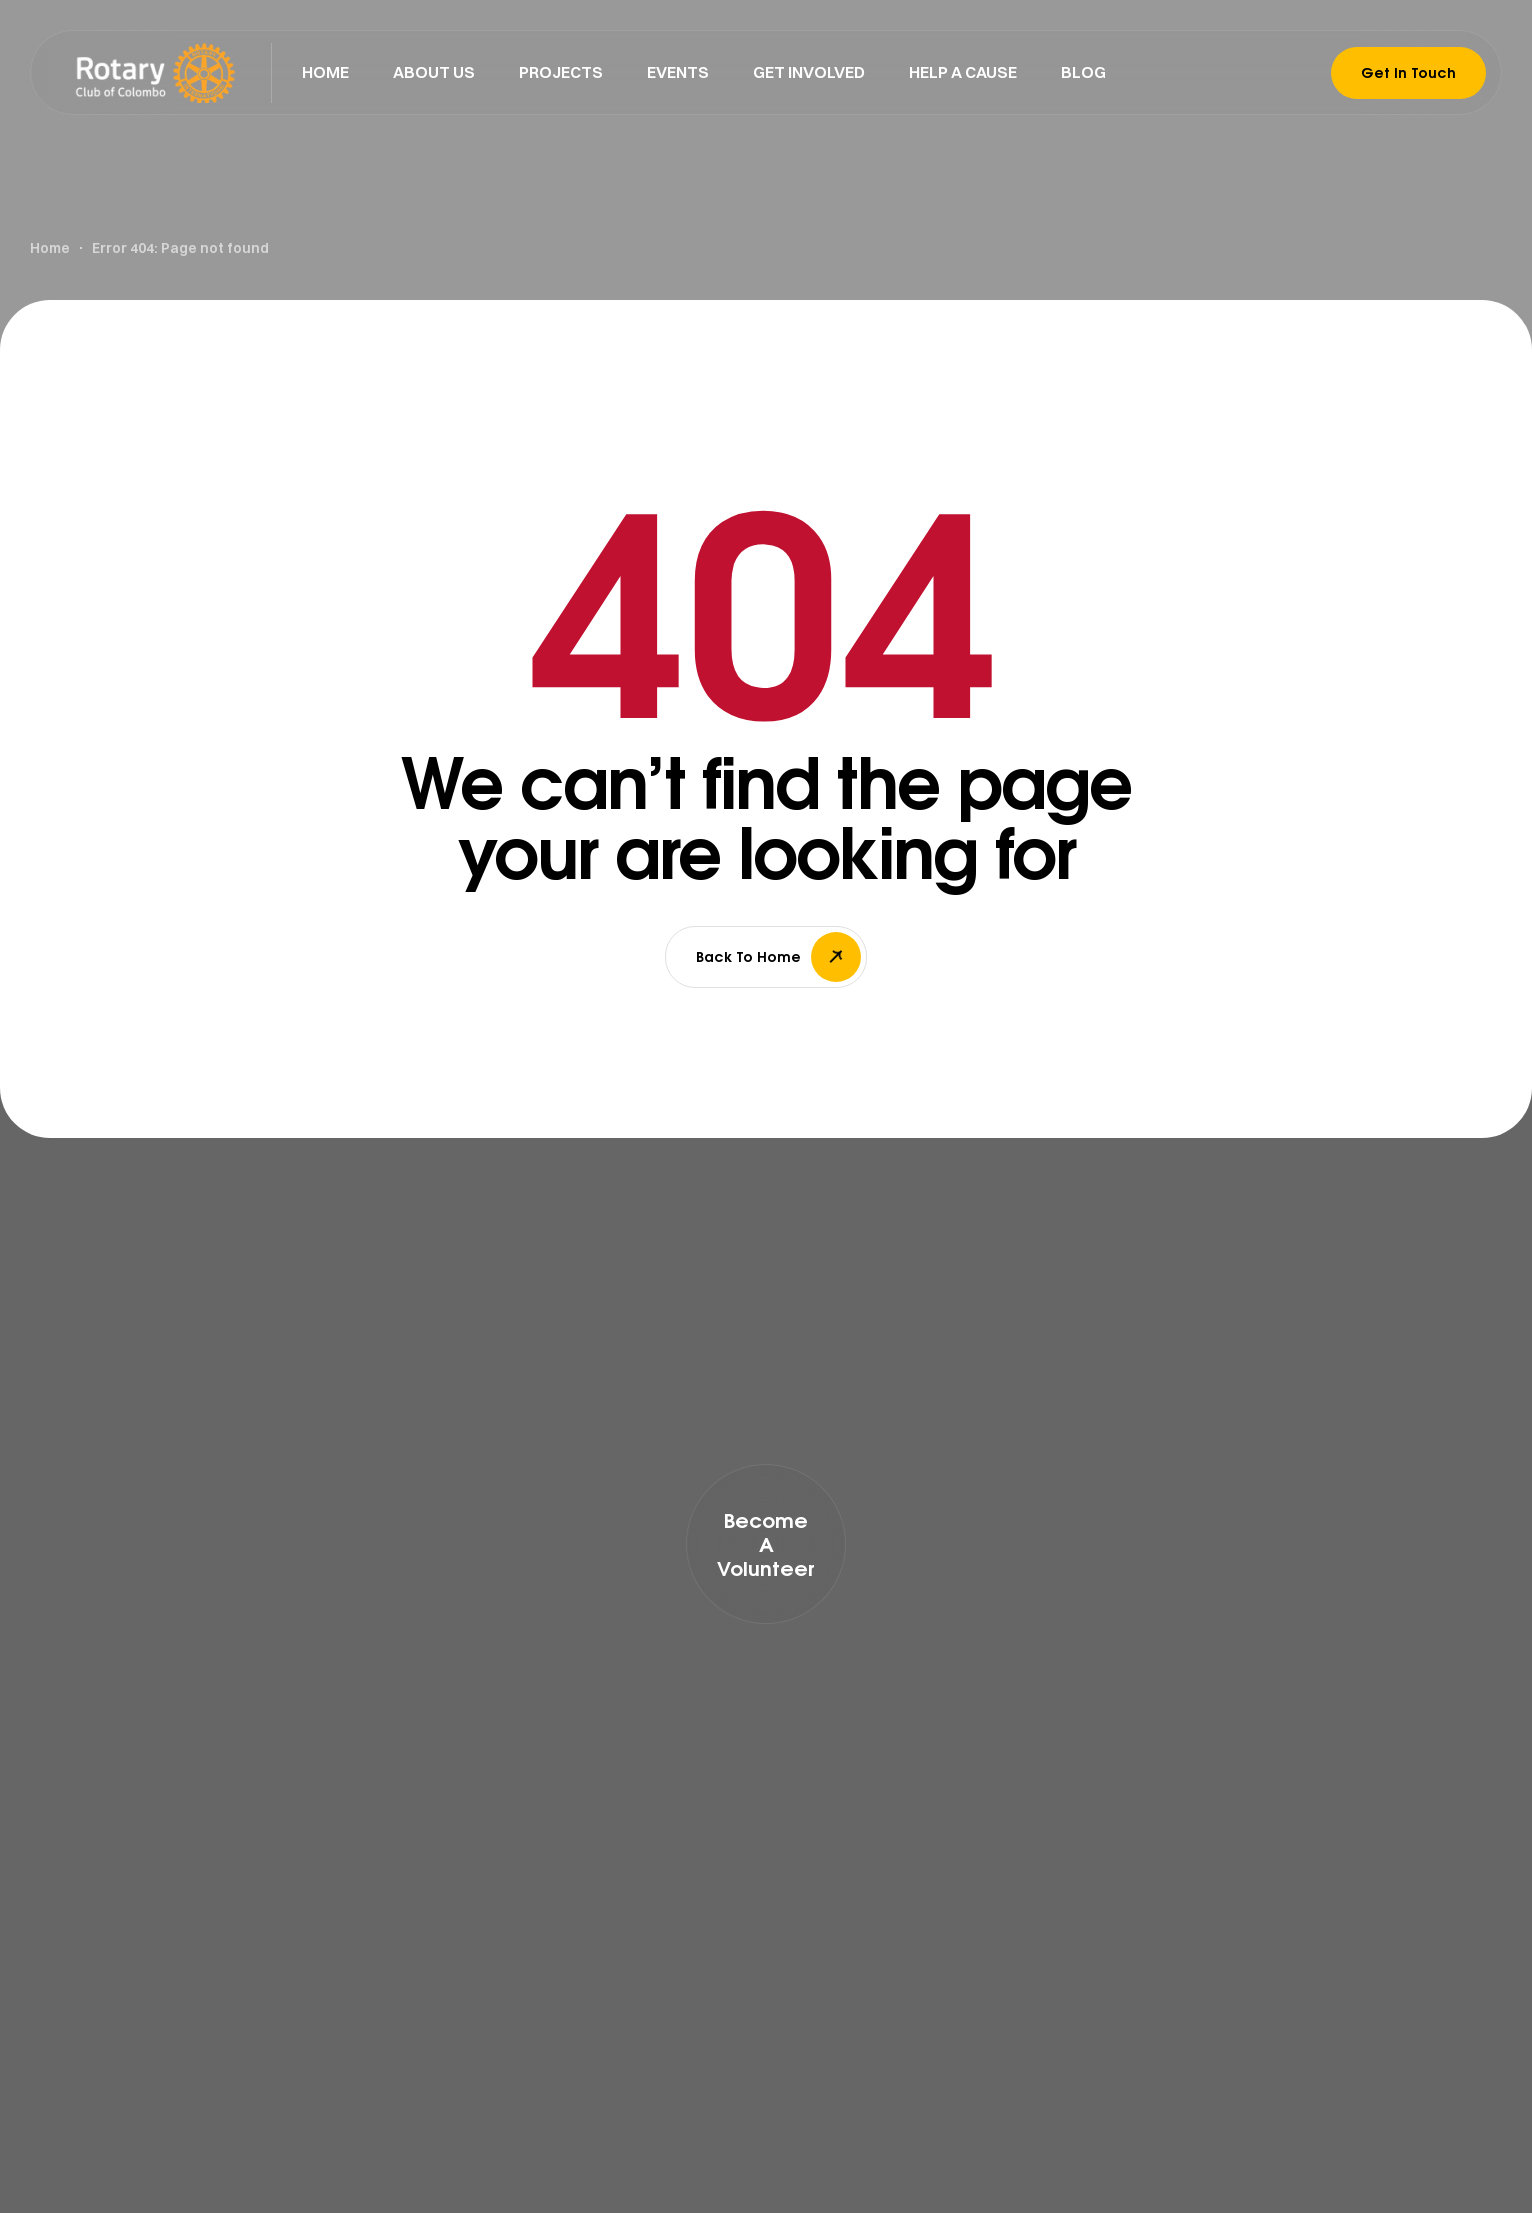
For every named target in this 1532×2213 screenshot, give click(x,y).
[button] (766, 1544)
